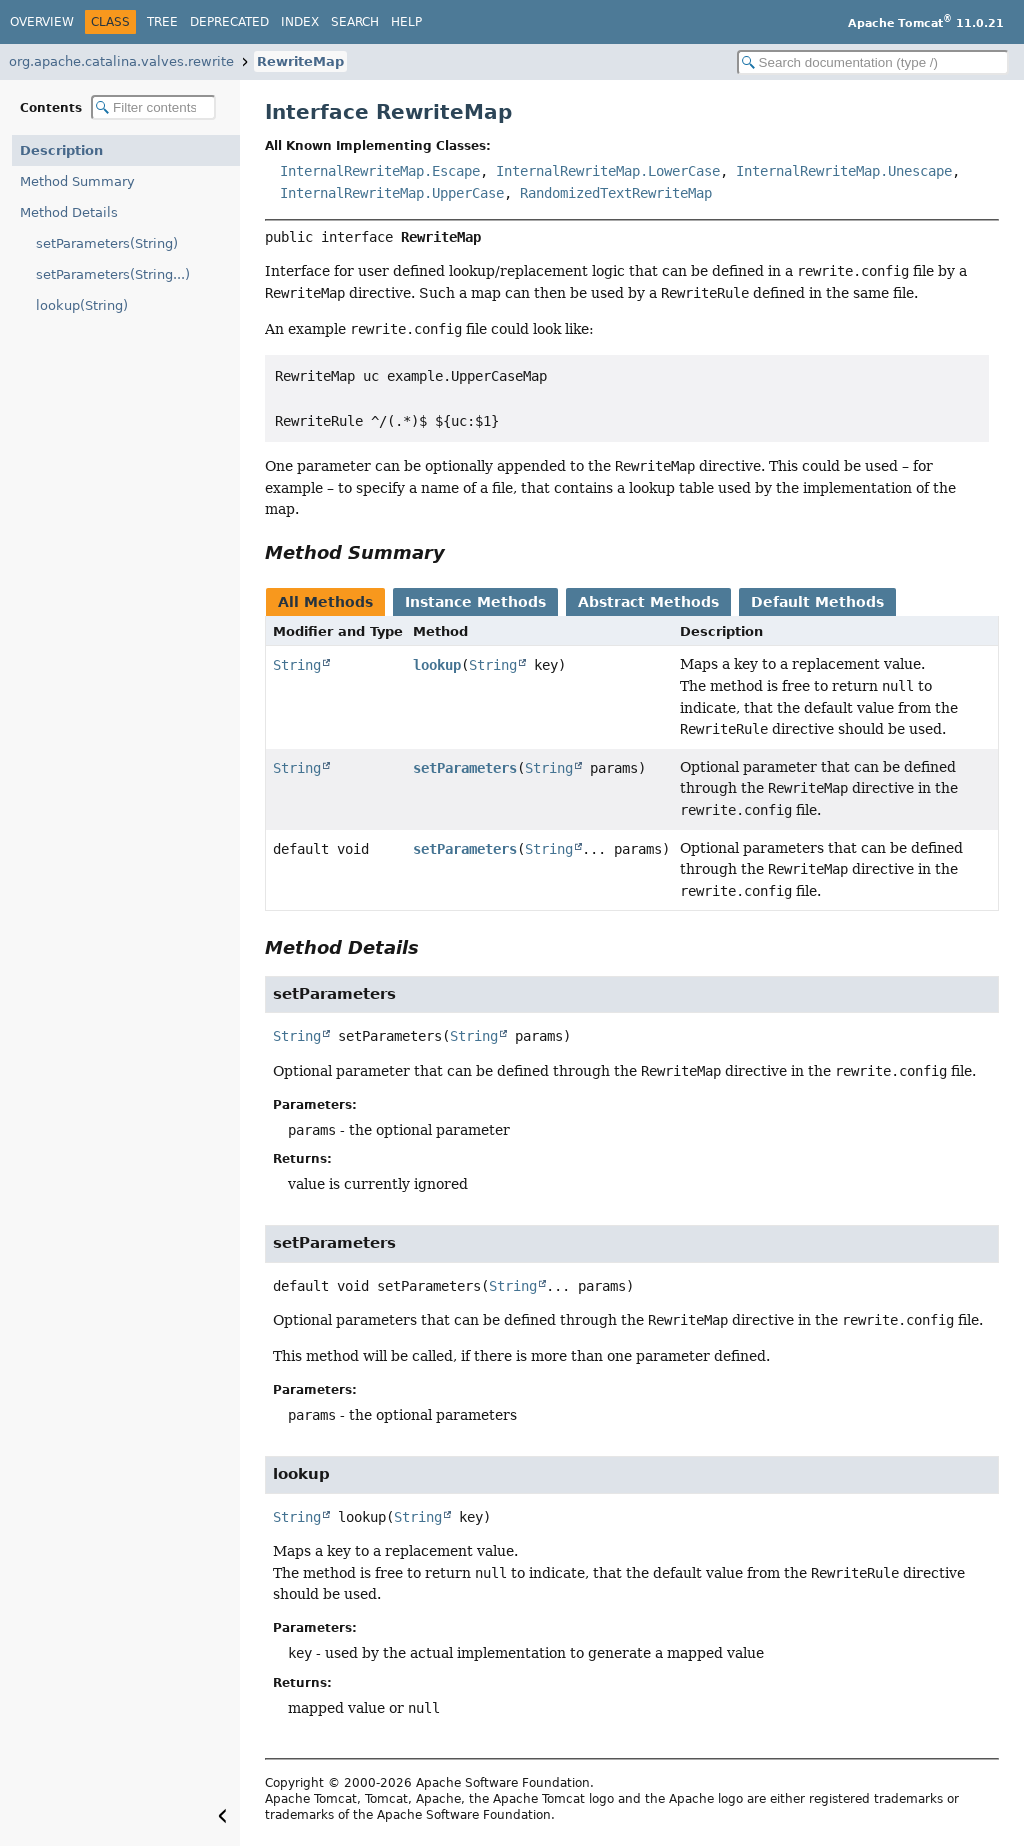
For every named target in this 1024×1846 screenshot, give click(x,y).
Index (300, 22)
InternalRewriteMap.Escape (380, 171)
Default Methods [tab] (817, 602)
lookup (437, 665)
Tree (162, 22)
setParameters (465, 768)
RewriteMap (300, 61)
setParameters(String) (107, 243)
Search (355, 22)
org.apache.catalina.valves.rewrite (121, 61)
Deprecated (229, 22)
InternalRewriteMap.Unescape (844, 171)
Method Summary (77, 181)
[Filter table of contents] (153, 107)
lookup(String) (82, 305)
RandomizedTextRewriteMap (616, 193)
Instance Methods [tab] (475, 602)
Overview (42, 22)
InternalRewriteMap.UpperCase (392, 193)
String (297, 665)
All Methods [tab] (325, 602)
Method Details (69, 212)
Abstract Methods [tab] (648, 602)
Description (61, 150)
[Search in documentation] (873, 62)
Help (406, 22)
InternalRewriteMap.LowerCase (608, 171)
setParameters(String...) (113, 274)
